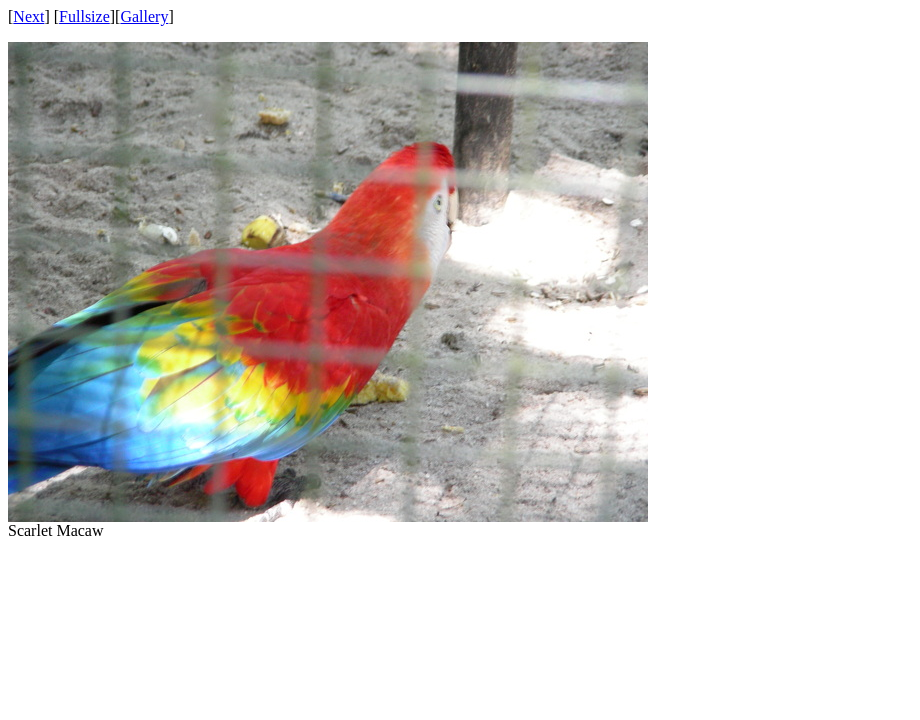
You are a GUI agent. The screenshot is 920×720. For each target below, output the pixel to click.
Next (28, 16)
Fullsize (84, 16)
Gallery (144, 16)
